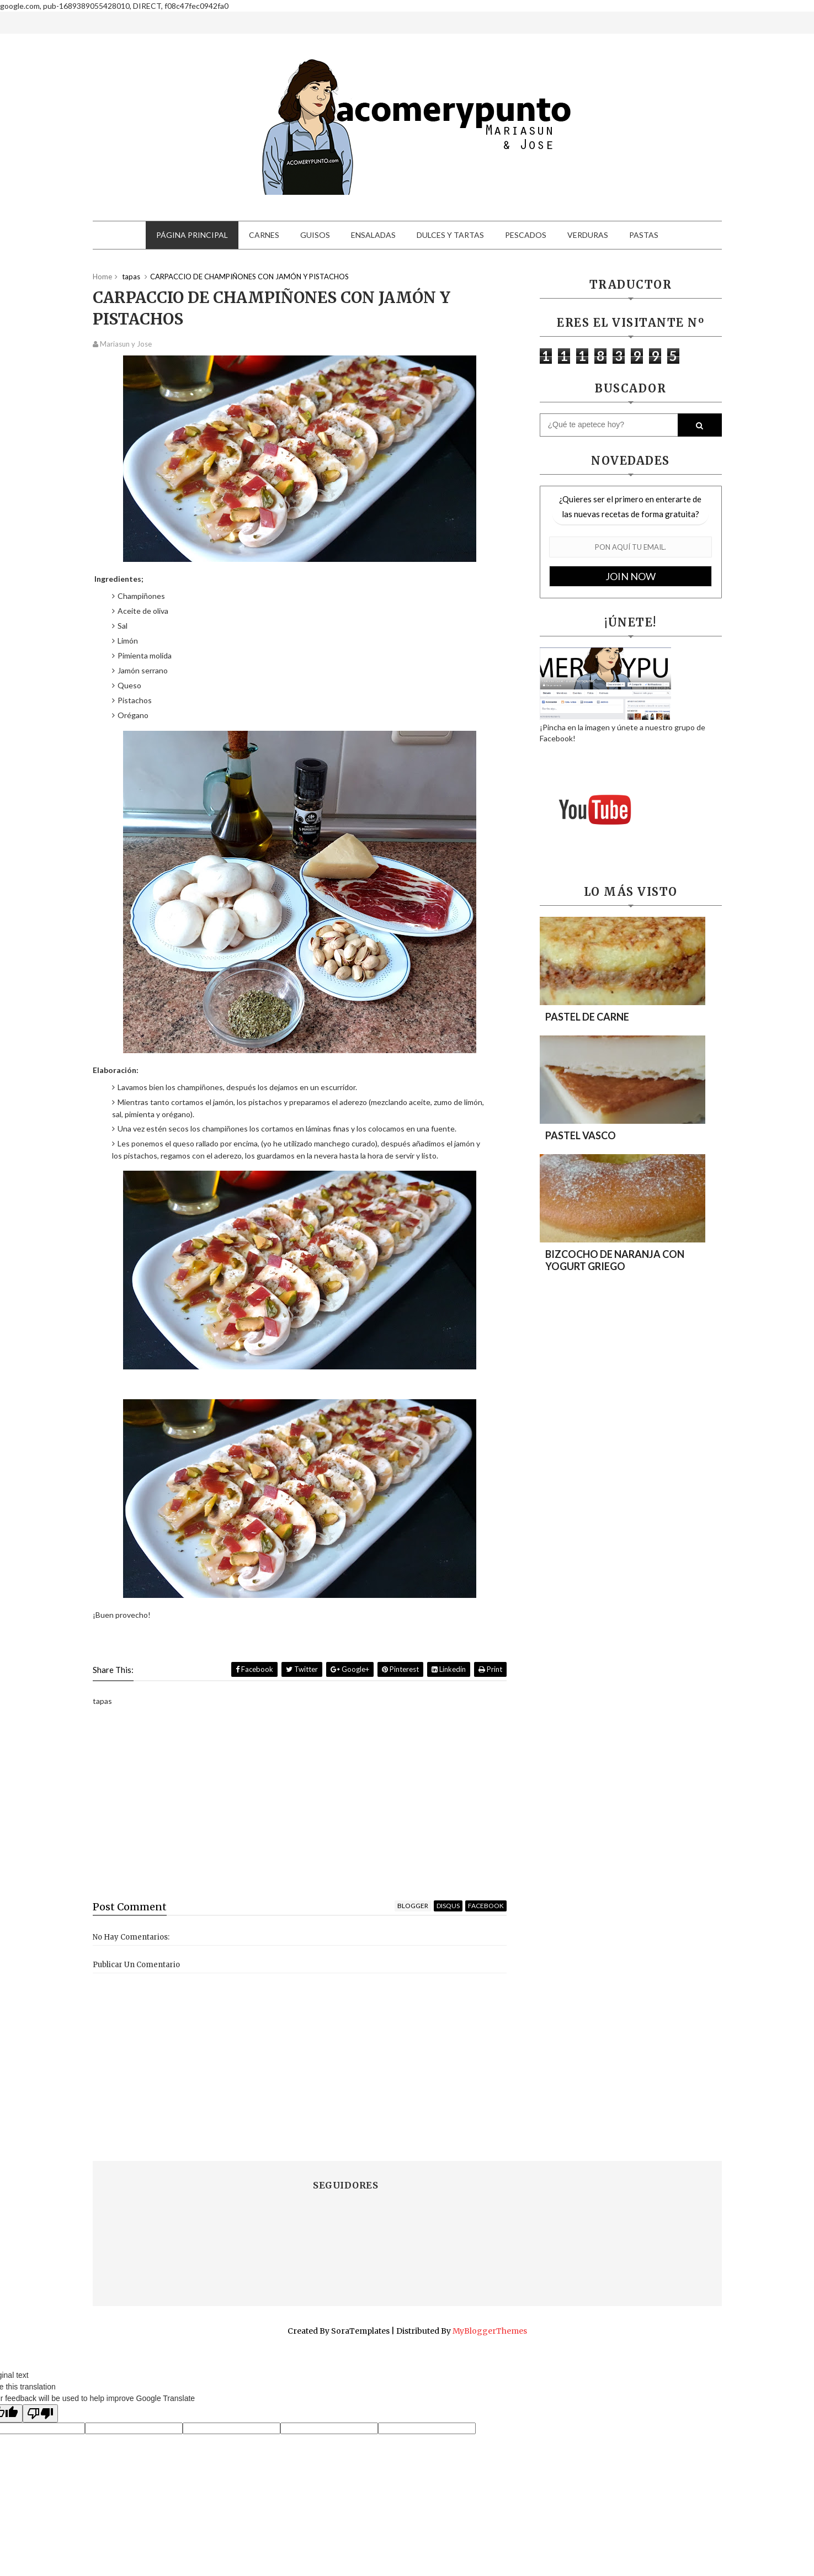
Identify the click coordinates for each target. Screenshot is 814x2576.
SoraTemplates (360, 2331)
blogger (412, 1906)
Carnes (264, 235)
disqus (448, 1906)
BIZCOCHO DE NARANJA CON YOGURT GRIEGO (614, 1260)
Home (102, 276)
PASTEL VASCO (580, 1135)
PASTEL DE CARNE (587, 1017)
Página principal (192, 235)
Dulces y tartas (450, 235)
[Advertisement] (299, 1806)
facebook (486, 1906)
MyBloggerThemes (490, 2331)
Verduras (587, 235)
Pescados (525, 235)
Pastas (643, 235)
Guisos (315, 235)
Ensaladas (373, 235)
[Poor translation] (40, 2413)
